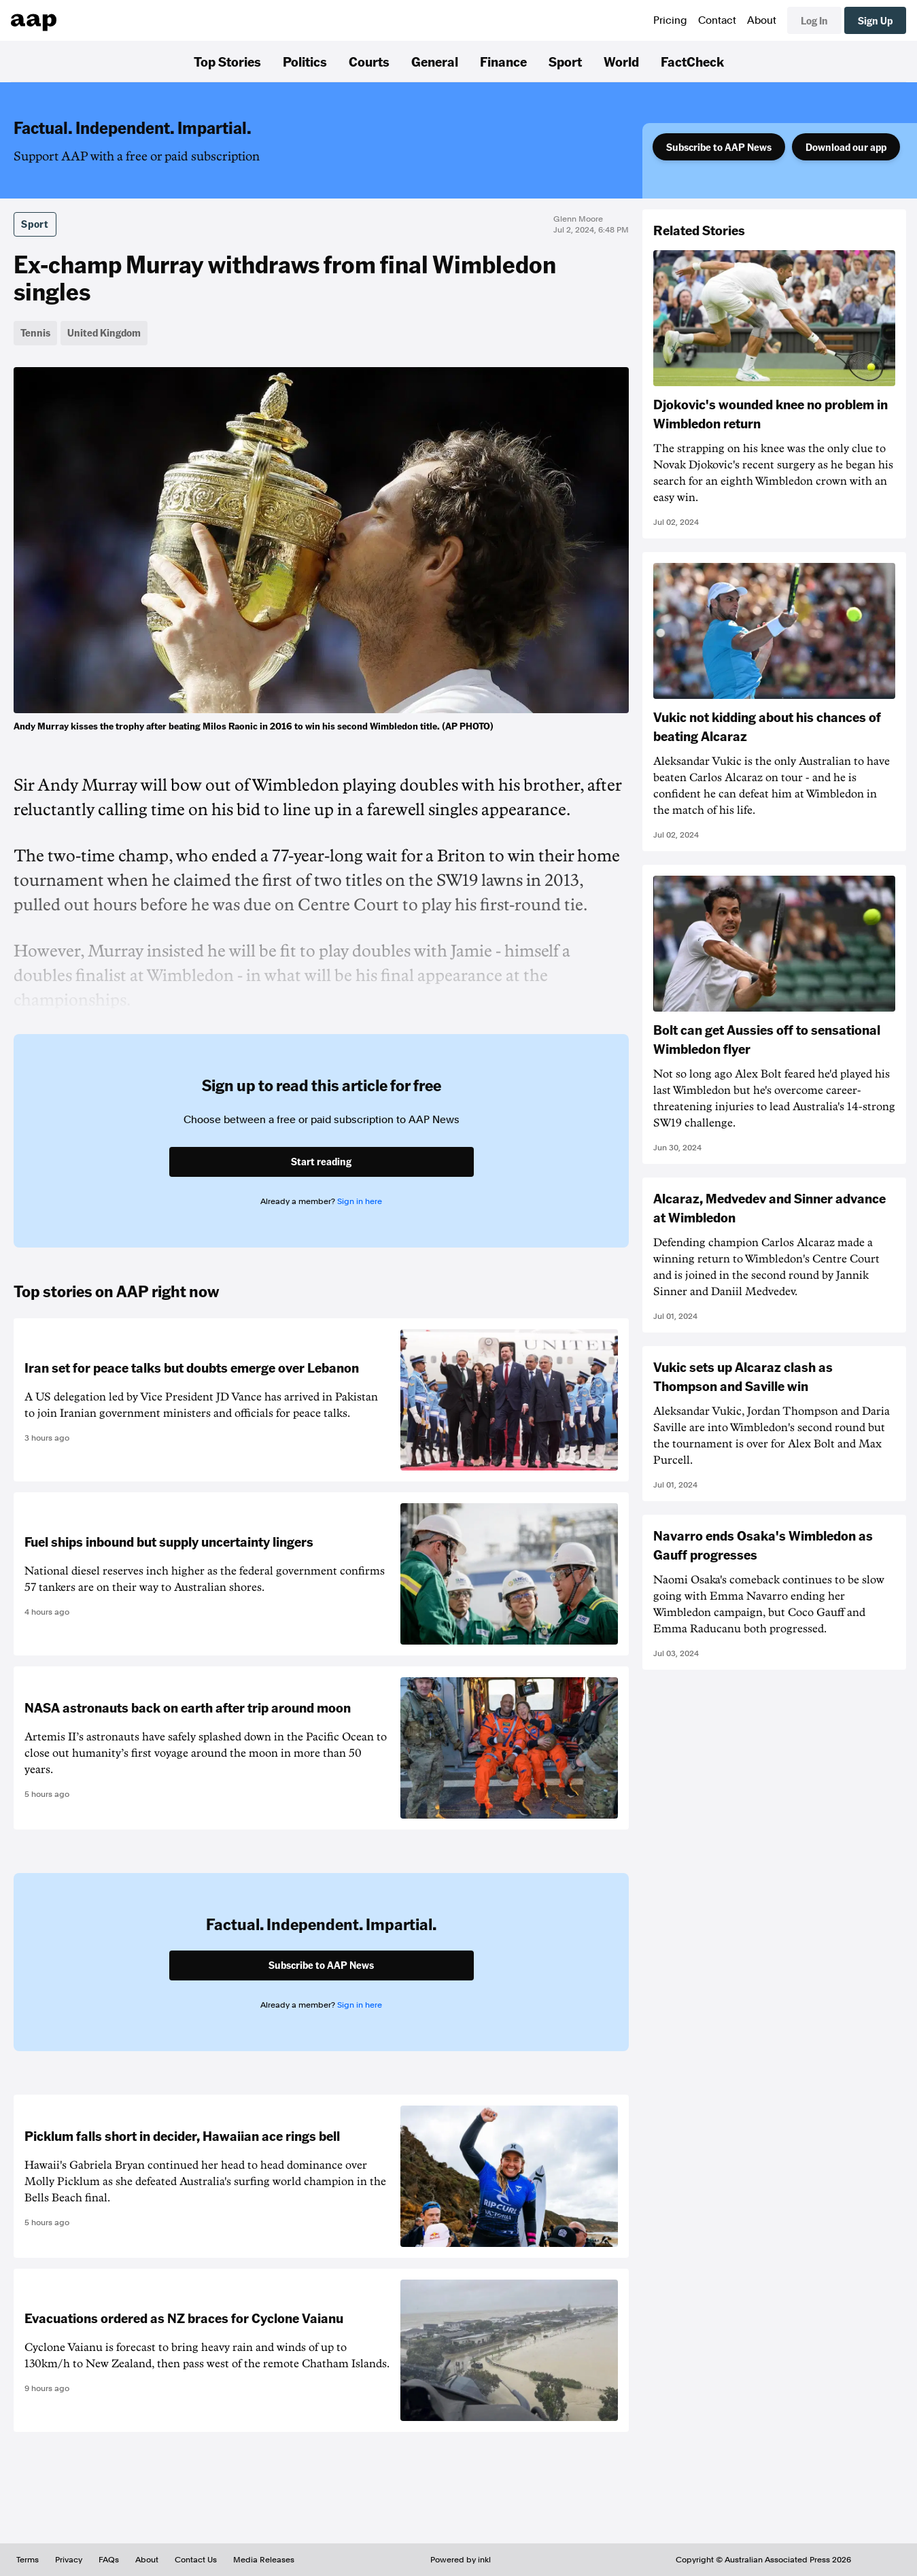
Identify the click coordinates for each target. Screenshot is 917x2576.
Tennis (35, 332)
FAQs (109, 2559)
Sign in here (359, 1201)
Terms (27, 2559)
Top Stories (227, 61)
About (761, 20)
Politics (305, 61)
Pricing (670, 20)
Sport (565, 61)
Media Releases (263, 2559)
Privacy (68, 2559)
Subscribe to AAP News (719, 147)
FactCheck (692, 61)
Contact (717, 20)
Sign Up (875, 20)
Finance (503, 61)
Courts (369, 61)
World (621, 61)
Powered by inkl (460, 2559)
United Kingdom (104, 332)
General (434, 61)
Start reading (321, 1161)
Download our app (846, 147)
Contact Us (196, 2559)
